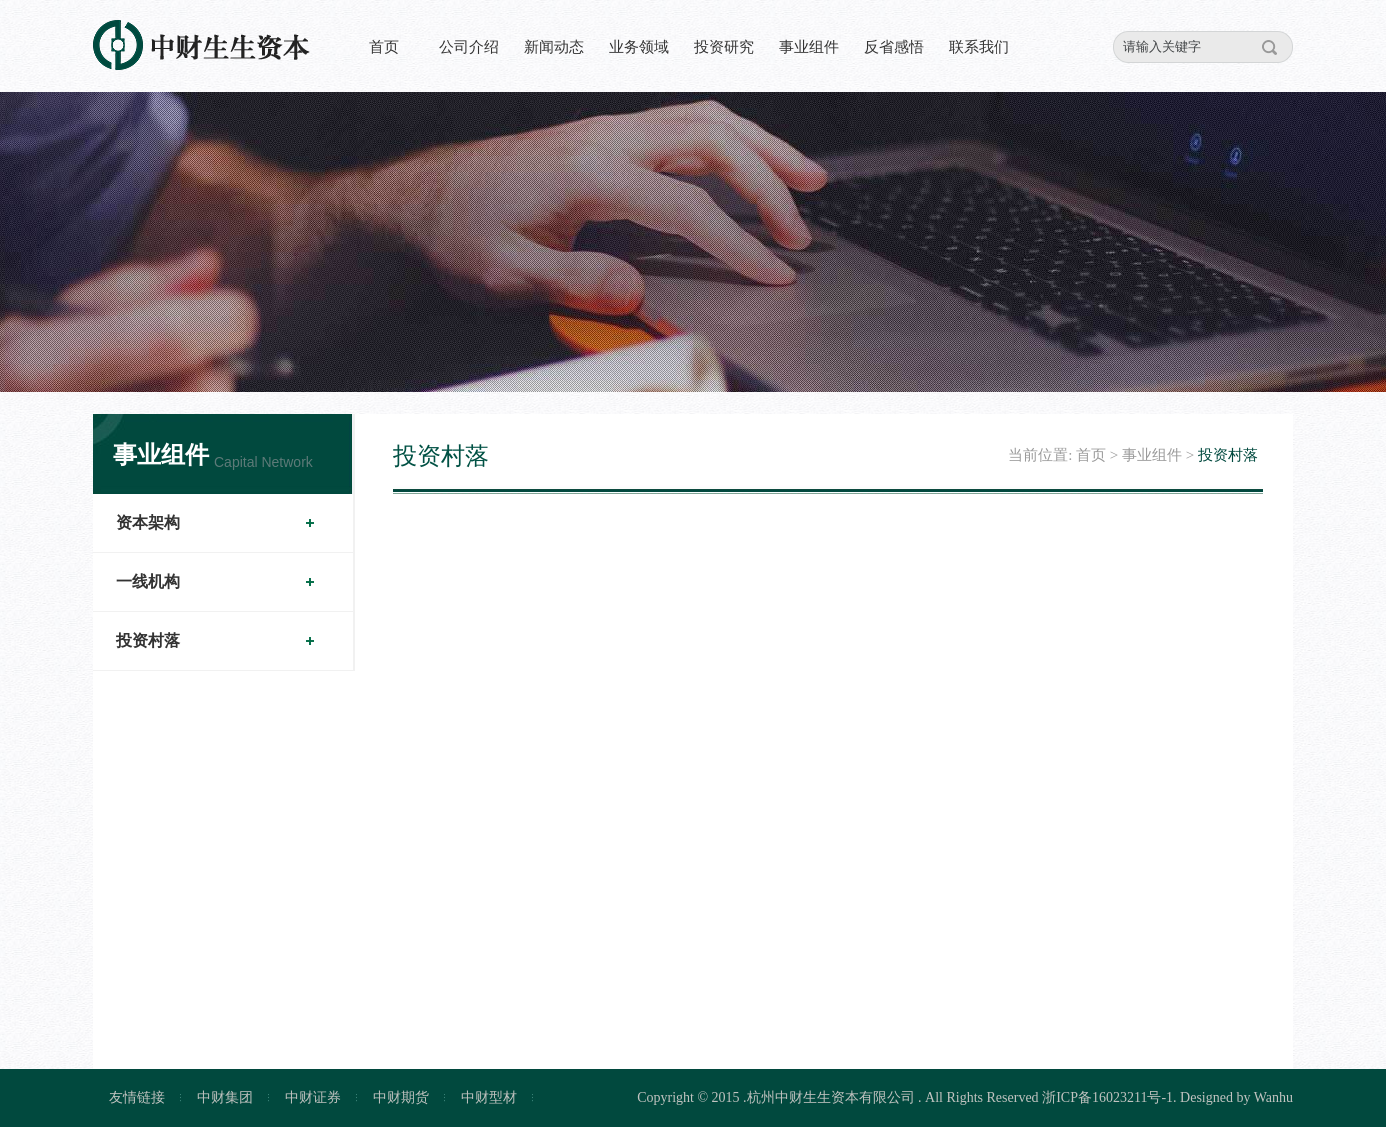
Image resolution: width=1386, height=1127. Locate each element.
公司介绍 (469, 47)
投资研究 (724, 47)
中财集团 (225, 1097)
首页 (384, 47)
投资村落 (148, 640)
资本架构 (148, 522)
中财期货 (401, 1097)
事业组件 (809, 47)
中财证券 (313, 1097)
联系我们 (979, 47)
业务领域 (639, 47)
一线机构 (148, 581)
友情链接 (137, 1097)
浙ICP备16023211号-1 (1107, 1097)
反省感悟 (894, 47)
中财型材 (489, 1097)
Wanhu (1273, 1097)
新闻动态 (554, 47)
